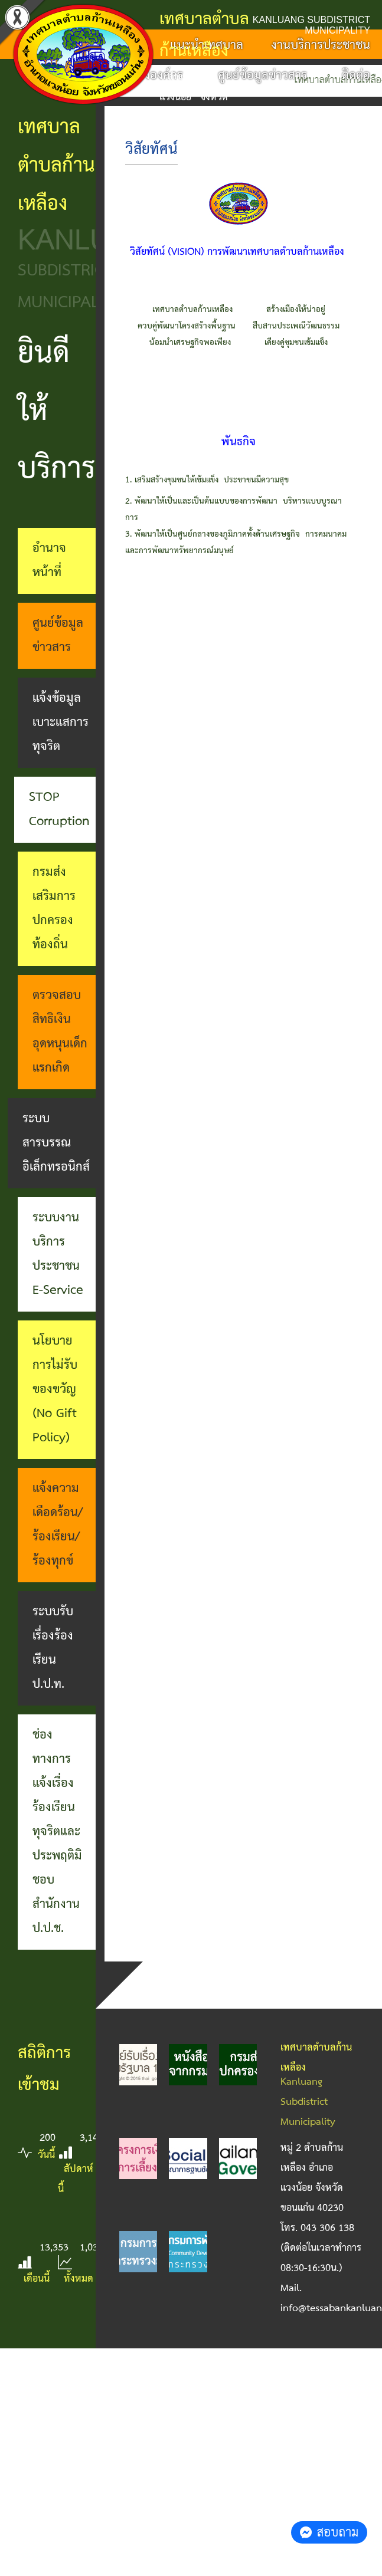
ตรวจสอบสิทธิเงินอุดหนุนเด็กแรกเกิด (59, 1032)
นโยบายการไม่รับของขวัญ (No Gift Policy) (54, 1389)
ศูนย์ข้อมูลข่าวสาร (57, 635)
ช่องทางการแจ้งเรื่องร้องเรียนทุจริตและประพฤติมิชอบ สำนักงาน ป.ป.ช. (57, 1831)
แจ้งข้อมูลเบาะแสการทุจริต (60, 722)
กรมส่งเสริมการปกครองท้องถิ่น (54, 908)
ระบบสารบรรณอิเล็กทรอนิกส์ (56, 1143)
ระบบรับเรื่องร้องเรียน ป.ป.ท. (52, 1648)
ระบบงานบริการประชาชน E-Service (57, 1254)
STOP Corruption (59, 809)
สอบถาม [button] (329, 2531)
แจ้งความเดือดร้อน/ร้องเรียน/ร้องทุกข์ (57, 1525)
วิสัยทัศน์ (151, 150)
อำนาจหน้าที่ (49, 560)
